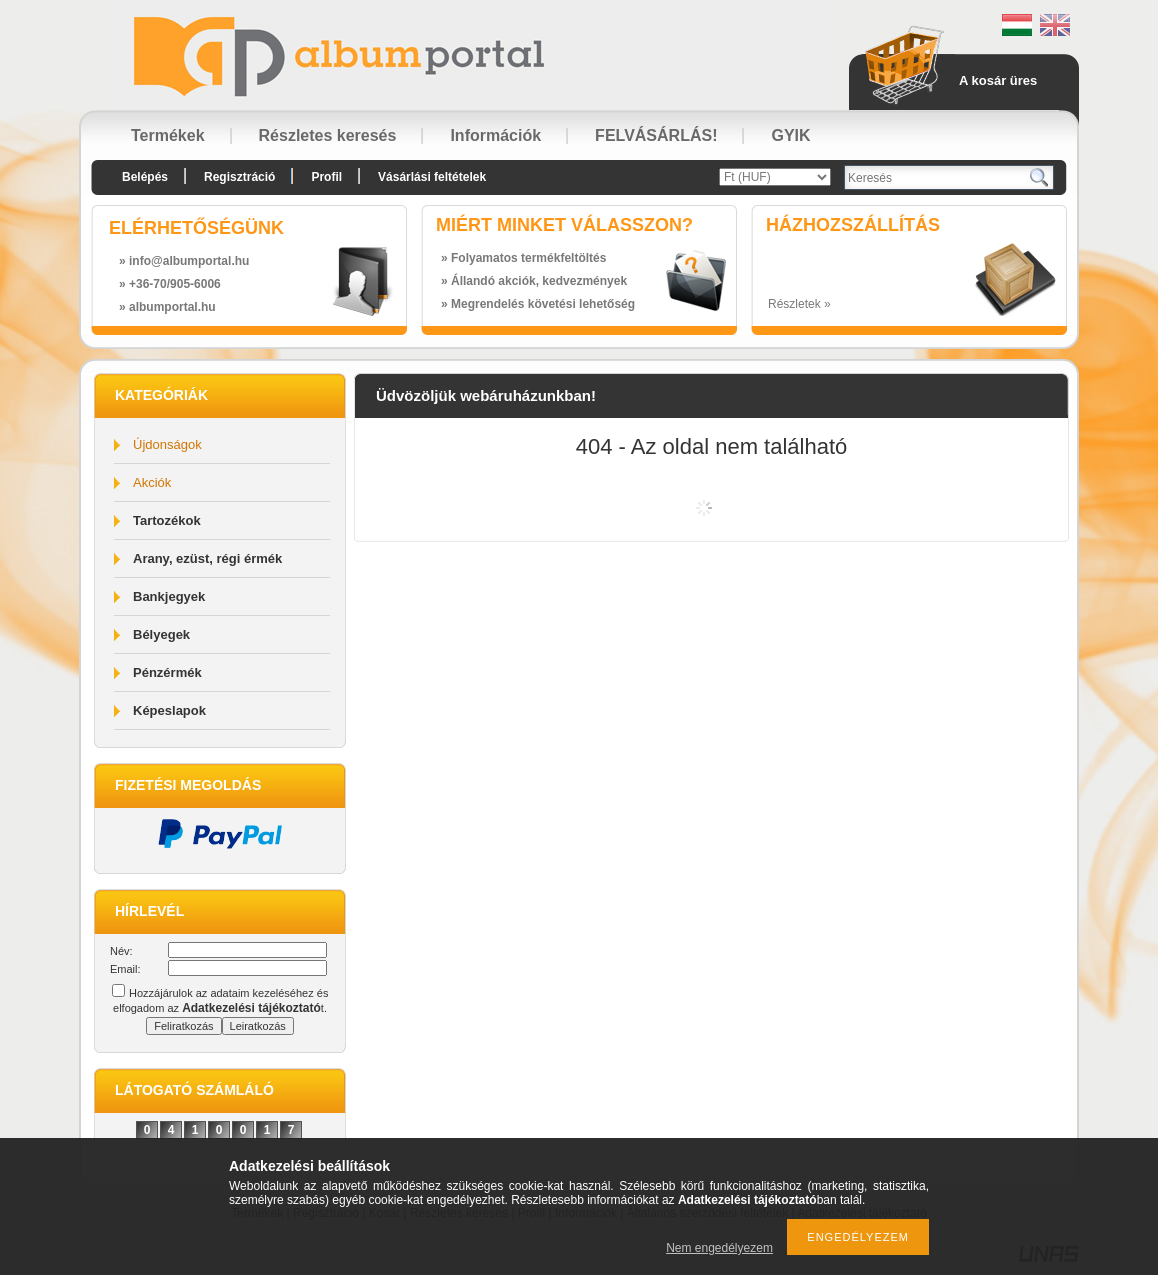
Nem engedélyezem (719, 1248)
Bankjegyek (169, 596)
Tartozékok (167, 520)
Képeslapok (169, 710)
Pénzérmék (167, 672)
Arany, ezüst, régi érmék (207, 558)
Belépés (145, 177)
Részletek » (799, 304)
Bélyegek (161, 634)
